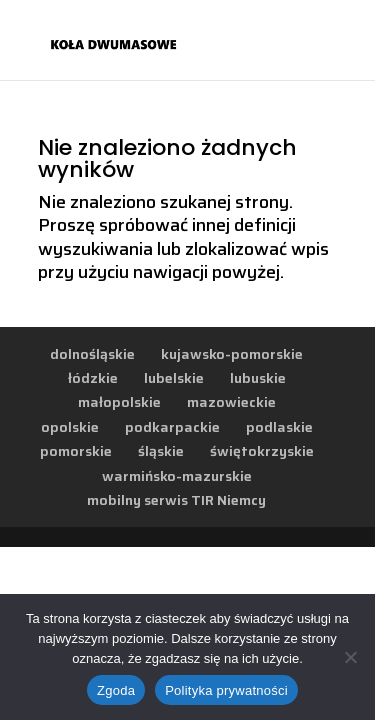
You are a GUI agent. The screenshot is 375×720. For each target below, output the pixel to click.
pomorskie (76, 451)
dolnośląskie (92, 354)
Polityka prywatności (226, 690)
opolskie (70, 427)
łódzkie (93, 378)
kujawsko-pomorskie (232, 354)
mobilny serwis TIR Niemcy (176, 500)
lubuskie (258, 378)
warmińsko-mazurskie (177, 476)
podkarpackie (172, 427)
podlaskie (279, 427)
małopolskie (119, 402)
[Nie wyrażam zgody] (350, 657)
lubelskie (174, 378)
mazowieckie (231, 402)
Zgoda (116, 690)
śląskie (161, 451)
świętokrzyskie (262, 451)
